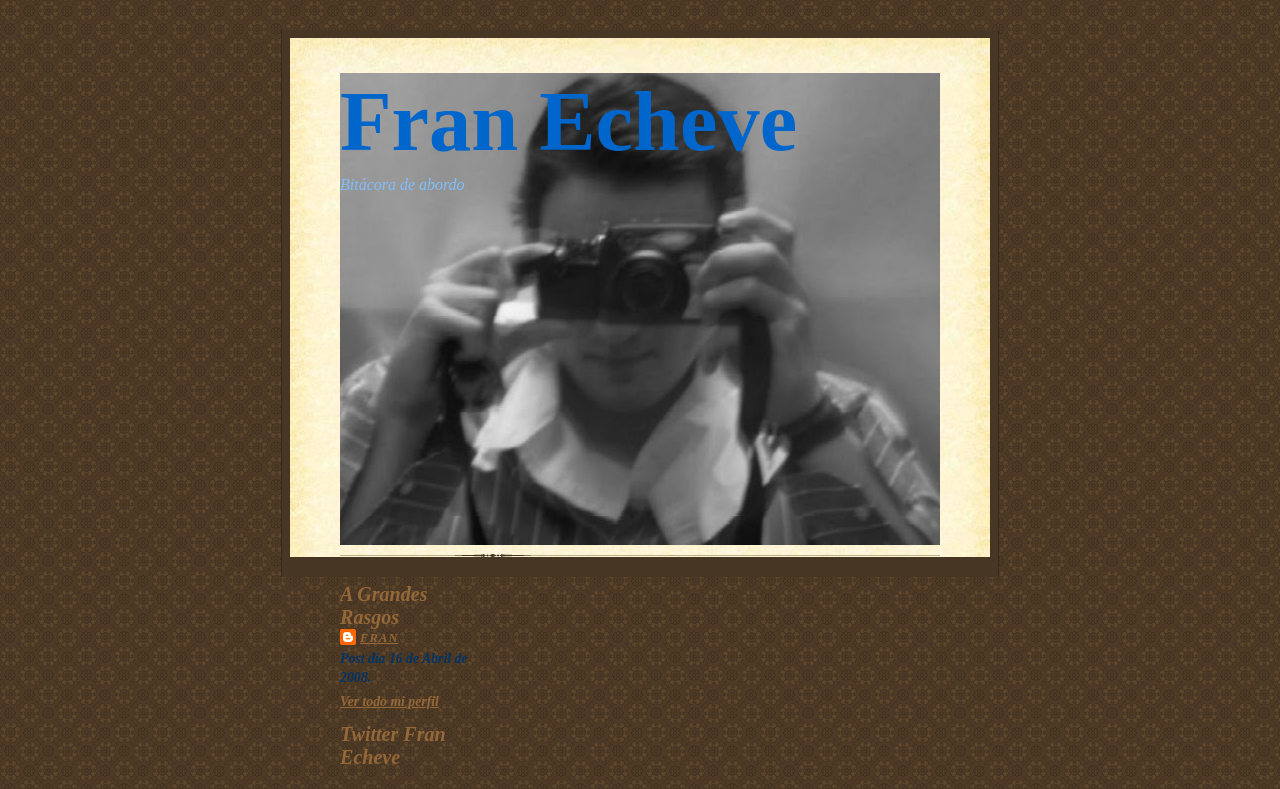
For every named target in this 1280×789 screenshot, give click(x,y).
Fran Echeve (568, 121)
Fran (379, 638)
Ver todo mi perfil (389, 701)
